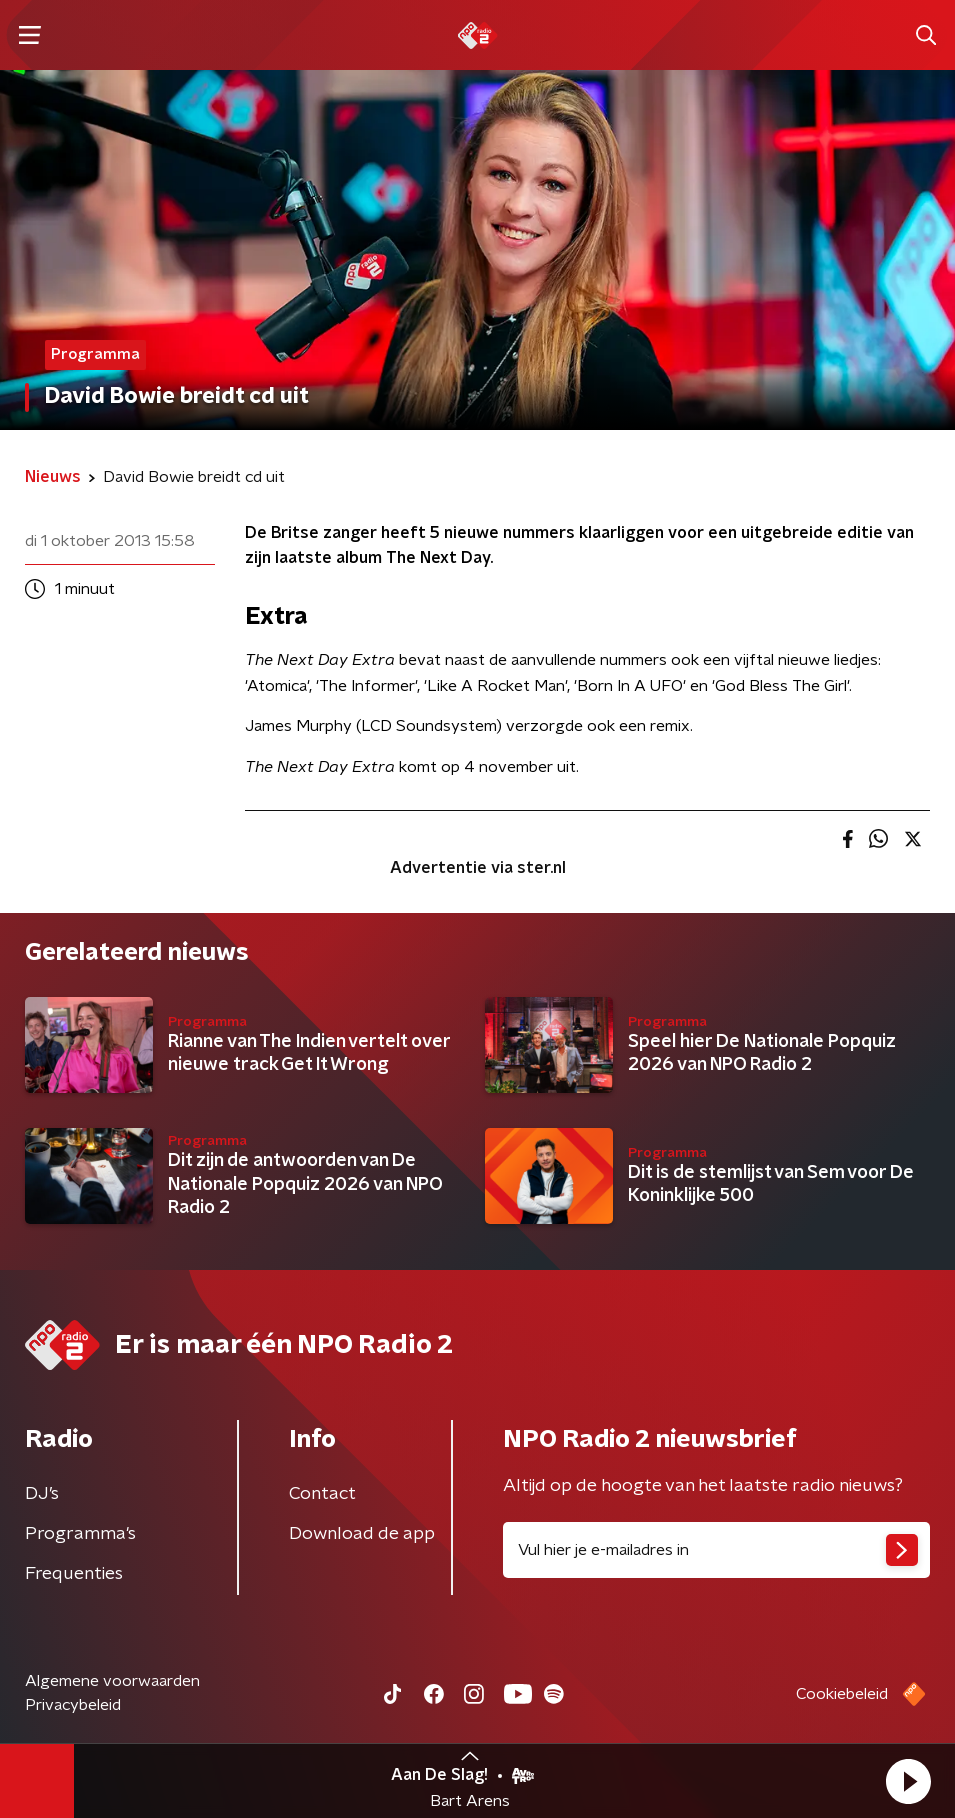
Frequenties (74, 1574)
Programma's (80, 1534)
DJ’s (42, 1494)
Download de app (362, 1534)
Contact (322, 1494)
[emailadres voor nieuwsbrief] (717, 1550)
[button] (908, 1781)
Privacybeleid (73, 1705)
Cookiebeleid (842, 1694)
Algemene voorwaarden (112, 1681)
